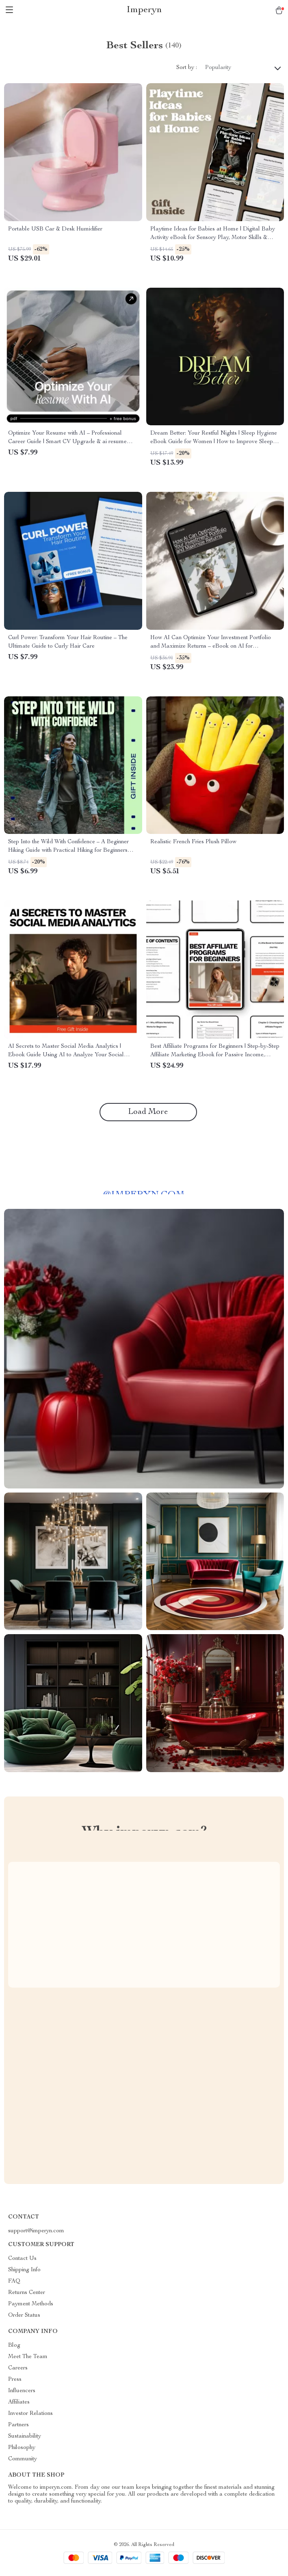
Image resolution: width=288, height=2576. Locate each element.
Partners (18, 2425)
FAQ (14, 2281)
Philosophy (21, 2448)
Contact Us (22, 2259)
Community (22, 2459)
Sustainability (24, 2436)
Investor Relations (30, 2414)
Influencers (21, 2391)
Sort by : (186, 68)
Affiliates (19, 2402)
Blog (14, 2345)
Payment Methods (30, 2304)
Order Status (24, 2315)
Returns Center (26, 2293)
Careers (18, 2368)
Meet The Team (28, 2357)
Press (15, 2379)
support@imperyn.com (36, 2231)
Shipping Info (24, 2270)
